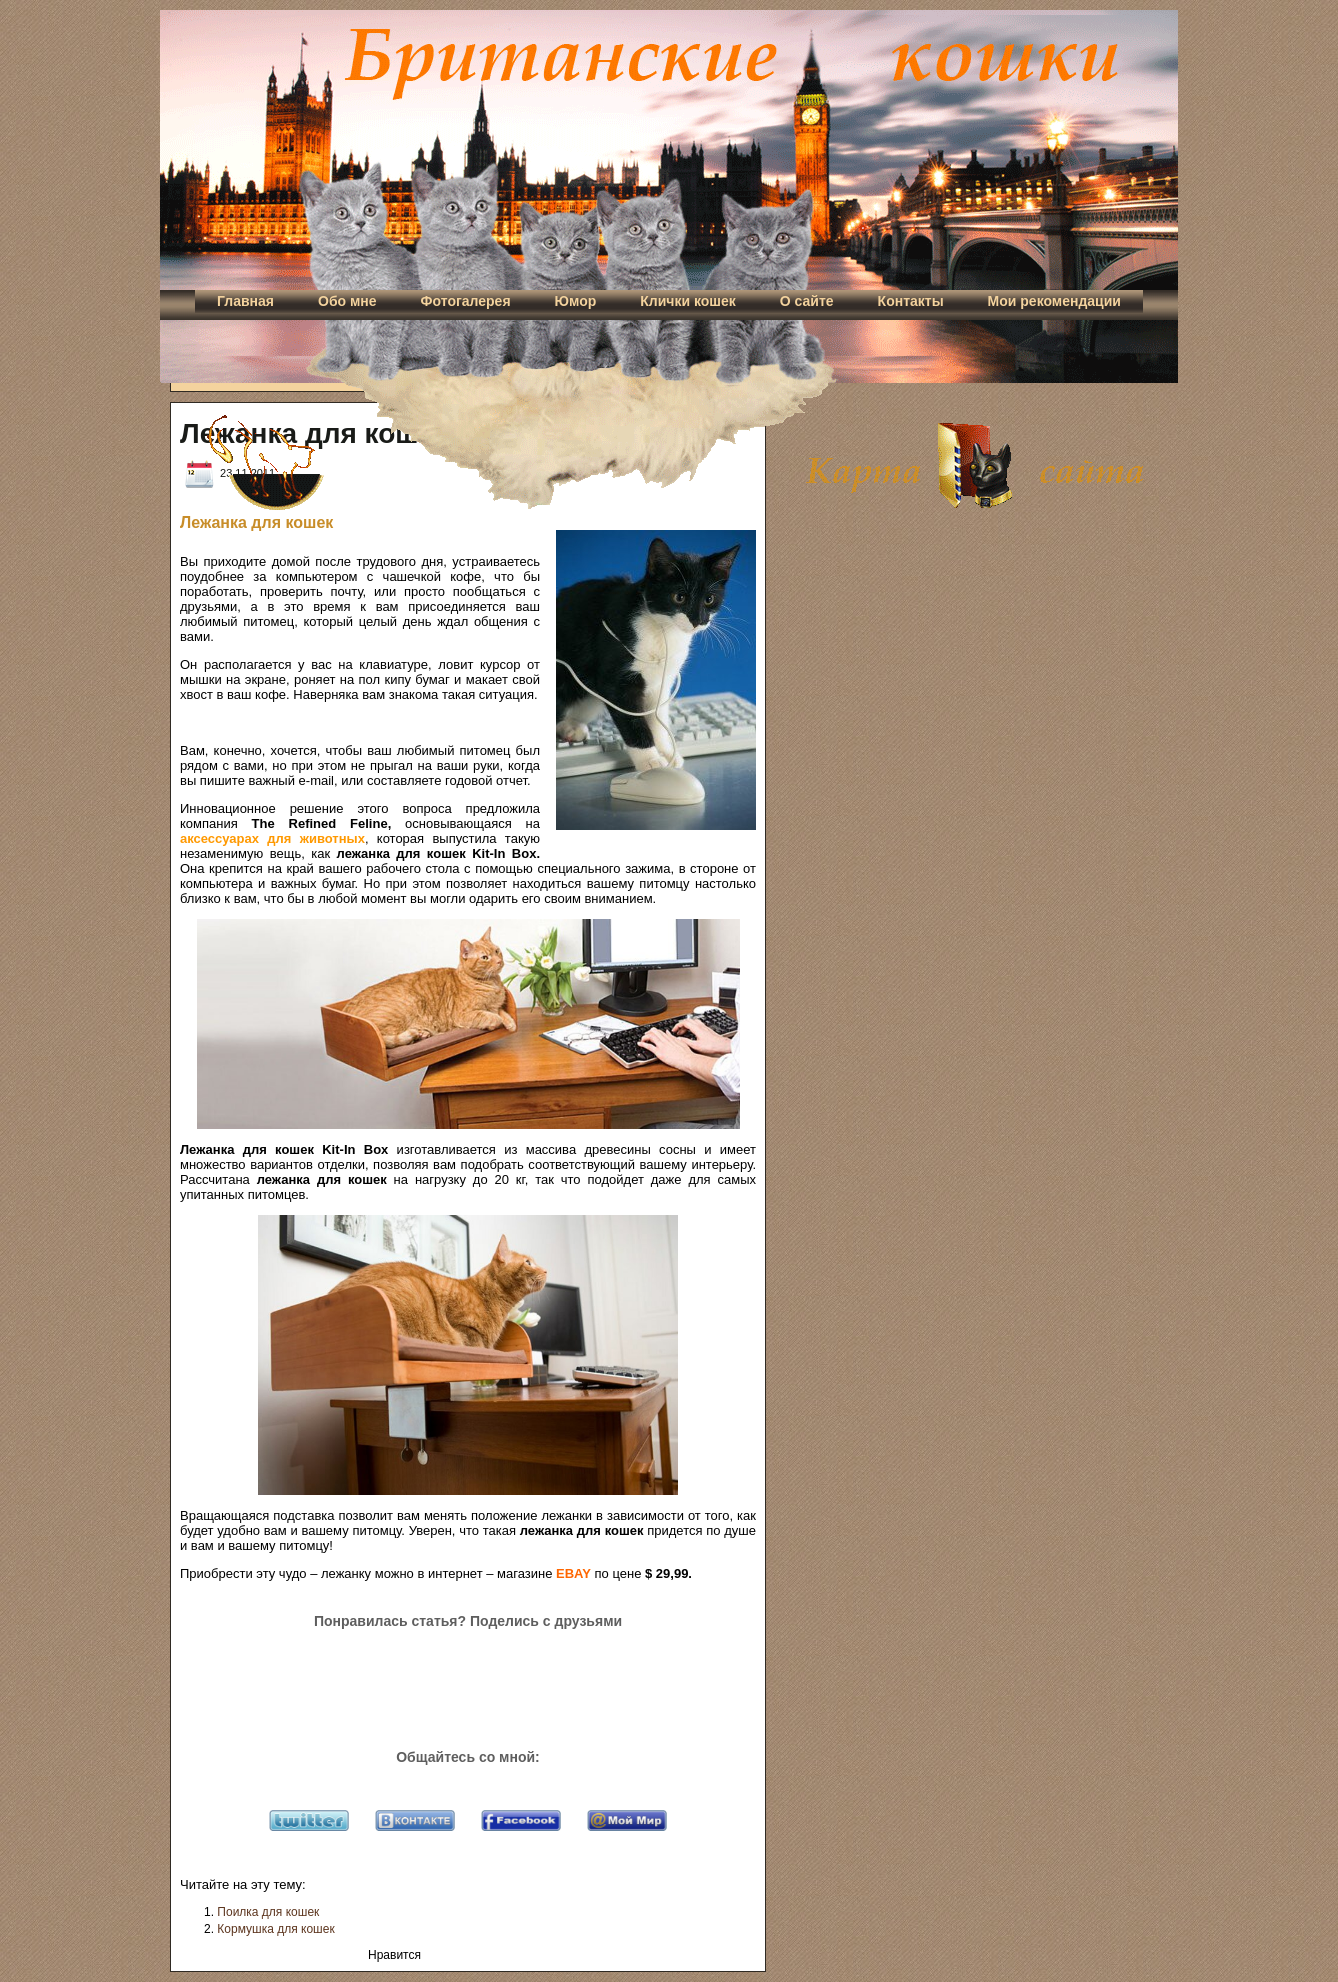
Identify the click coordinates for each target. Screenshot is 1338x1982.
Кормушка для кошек (275, 1929)
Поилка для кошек (268, 1912)
